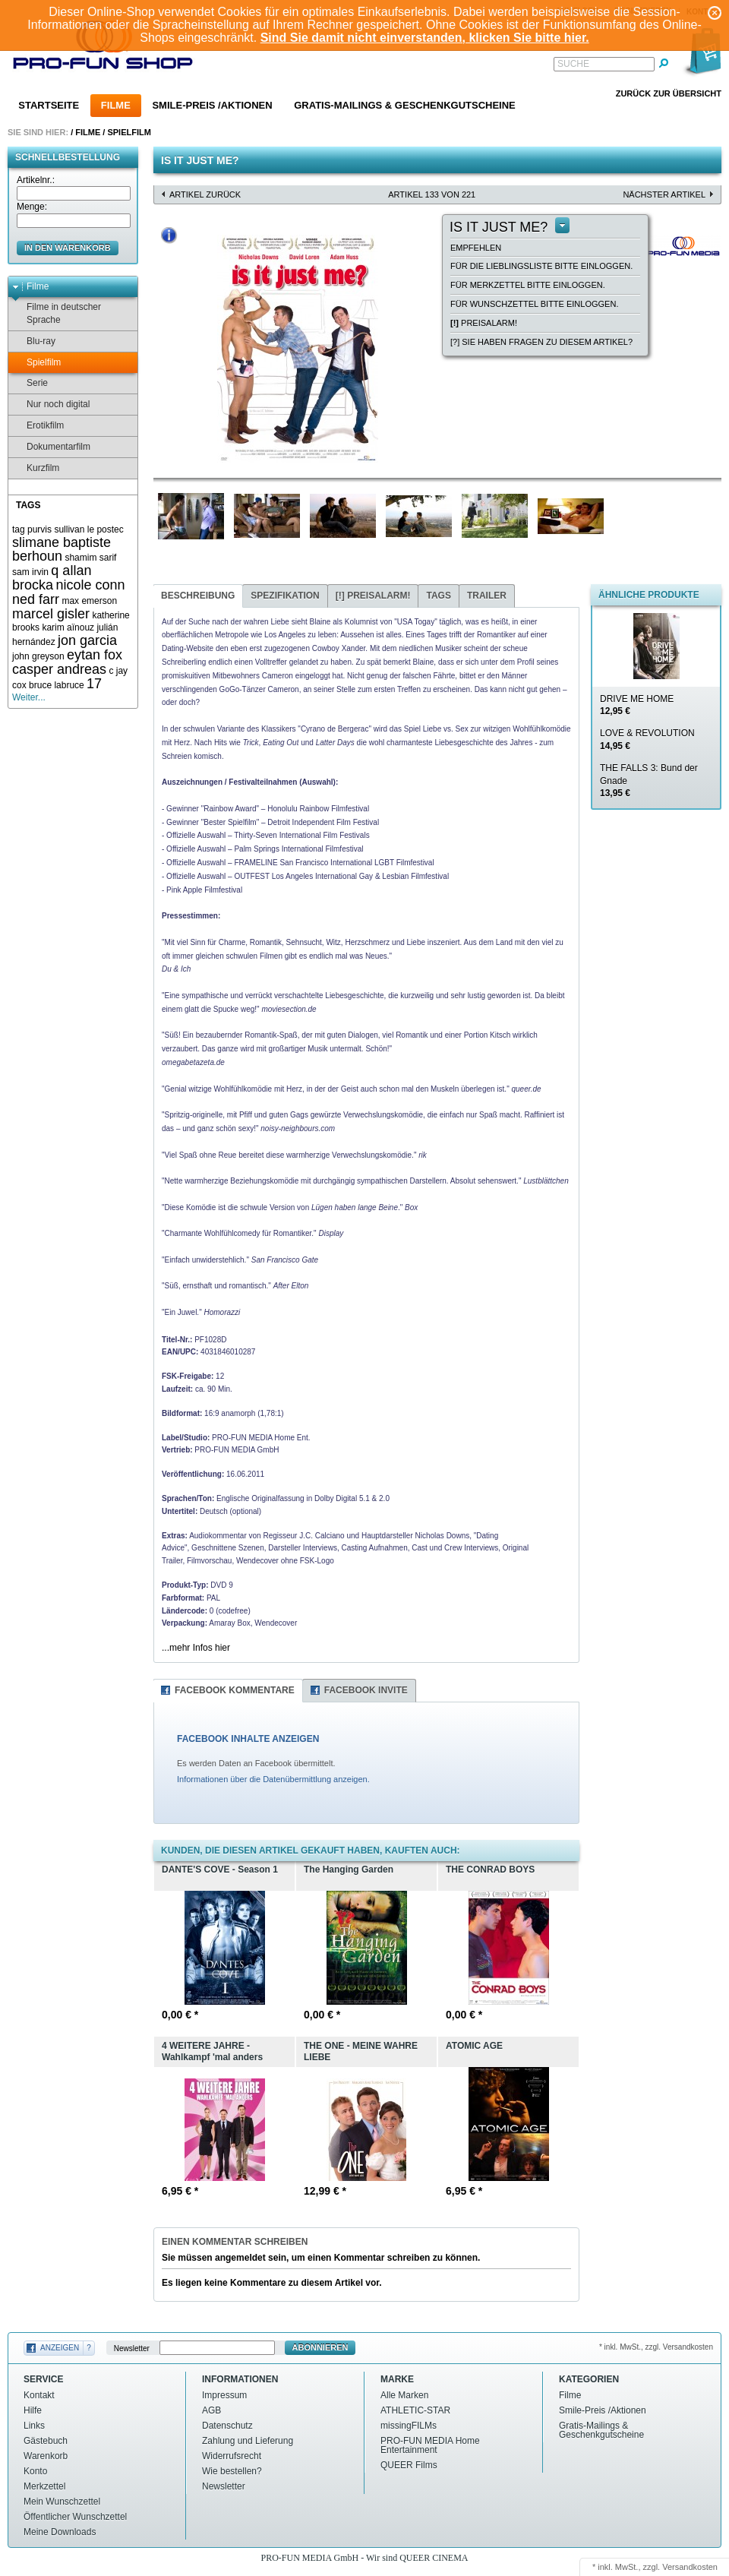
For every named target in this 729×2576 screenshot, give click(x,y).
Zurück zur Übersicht (668, 93)
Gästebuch (46, 2440)
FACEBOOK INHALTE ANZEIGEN (248, 1739)
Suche (573, 63)
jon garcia (87, 640)
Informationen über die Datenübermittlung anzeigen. (273, 1779)
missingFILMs (408, 2425)
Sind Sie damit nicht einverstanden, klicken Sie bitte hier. (424, 37)
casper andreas (59, 669)
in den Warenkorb (67, 247)
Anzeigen (59, 2348)
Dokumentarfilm (51, 447)
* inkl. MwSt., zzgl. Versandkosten (656, 2347)
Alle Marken (404, 2395)
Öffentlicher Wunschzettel (75, 2516)
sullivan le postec (88, 529)
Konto (35, 2471)
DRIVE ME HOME (637, 705)
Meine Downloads (60, 2532)
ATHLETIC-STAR (415, 2410)
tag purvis (32, 529)
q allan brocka (51, 578)
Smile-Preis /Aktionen (212, 105)
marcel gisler (51, 613)
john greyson (38, 656)
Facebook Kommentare (235, 1690)
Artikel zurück (205, 194)
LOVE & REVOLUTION (647, 739)
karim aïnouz (68, 627)
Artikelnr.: (36, 180)
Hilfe (33, 2410)
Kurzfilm (35, 468)
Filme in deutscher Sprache (56, 313)
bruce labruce (56, 685)
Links (34, 2425)
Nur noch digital (51, 404)
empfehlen (475, 247)
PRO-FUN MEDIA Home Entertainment (430, 2445)
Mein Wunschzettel (62, 2501)
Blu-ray (33, 341)
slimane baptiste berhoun (61, 549)
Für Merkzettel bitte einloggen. (527, 284)
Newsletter (132, 2348)
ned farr (35, 599)
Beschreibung (198, 595)
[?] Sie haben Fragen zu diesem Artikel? (541, 341)
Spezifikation (285, 595)
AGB (211, 2410)
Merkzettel (44, 2486)
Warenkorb (46, 2456)
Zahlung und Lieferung (247, 2440)
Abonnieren (320, 2347)
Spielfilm (128, 132)
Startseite (48, 105)
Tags (438, 595)
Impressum (224, 2395)
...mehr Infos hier (196, 1647)
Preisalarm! (483, 322)
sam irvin (30, 572)
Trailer (487, 595)
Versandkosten (690, 2566)
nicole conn (90, 585)
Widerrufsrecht (231, 2456)
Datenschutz (227, 2425)
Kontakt (39, 2395)
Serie (30, 383)
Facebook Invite (366, 1690)
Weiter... (29, 697)
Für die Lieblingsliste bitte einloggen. (541, 265)
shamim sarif (90, 557)
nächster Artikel (664, 194)
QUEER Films (408, 2465)
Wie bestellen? (232, 2471)
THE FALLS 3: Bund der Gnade (649, 781)
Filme (116, 105)
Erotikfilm (38, 425)
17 (94, 683)
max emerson (89, 601)
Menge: (32, 206)
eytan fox (94, 654)
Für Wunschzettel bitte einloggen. (534, 303)
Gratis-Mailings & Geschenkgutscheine (405, 105)
